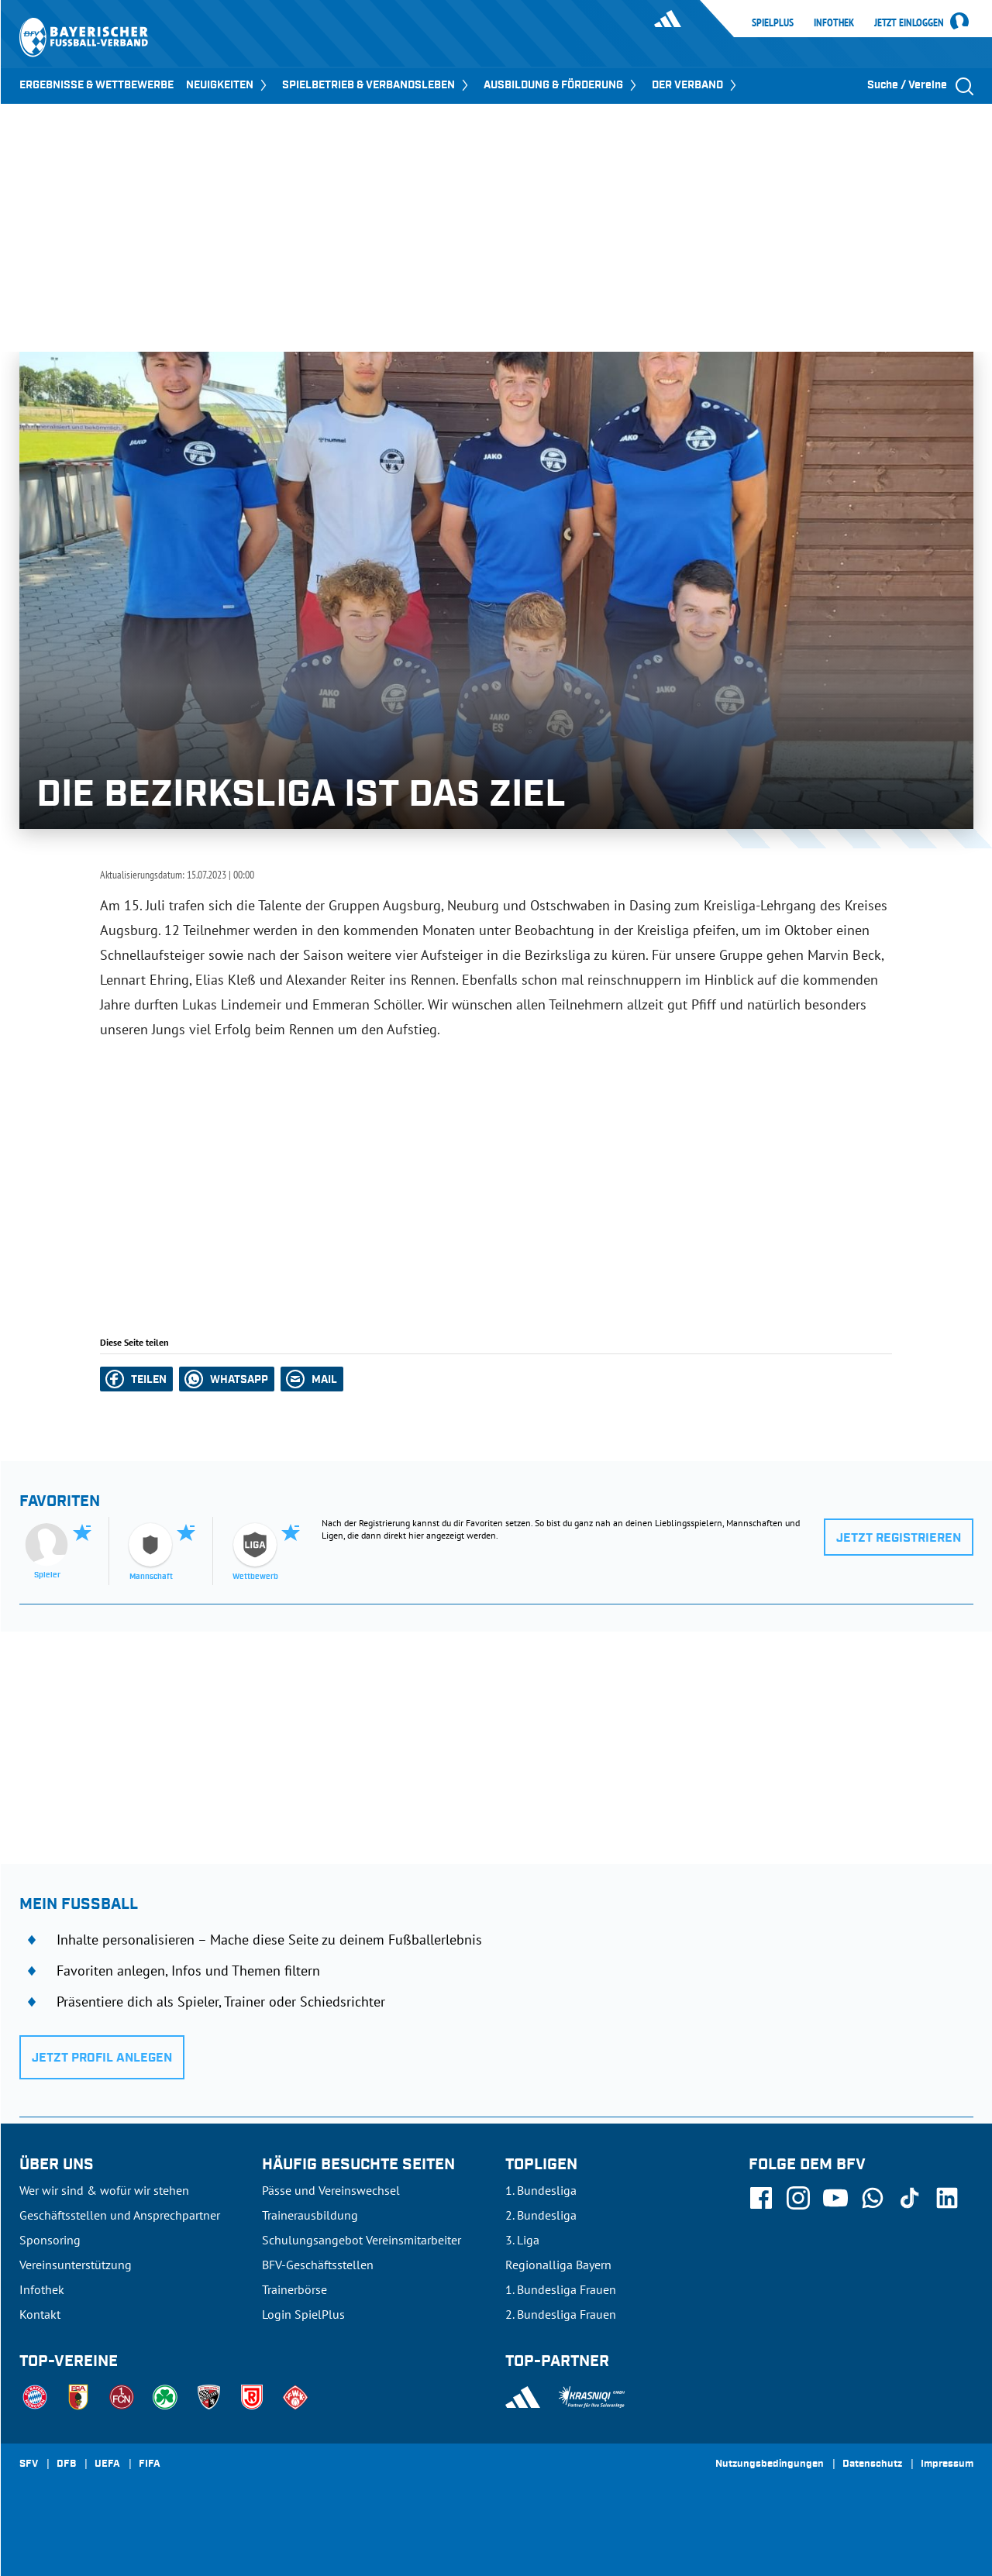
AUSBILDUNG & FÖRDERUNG (561, 85)
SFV (28, 2464)
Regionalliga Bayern (558, 2264)
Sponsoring (50, 2240)
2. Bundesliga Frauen (560, 2314)
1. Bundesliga (541, 2190)
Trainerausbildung (310, 2215)
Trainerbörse (294, 2289)
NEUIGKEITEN (228, 85)
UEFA (107, 2464)
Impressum (947, 2464)
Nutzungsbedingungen (769, 2464)
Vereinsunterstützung (75, 2264)
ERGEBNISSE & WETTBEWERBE (96, 85)
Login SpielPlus (303, 2314)
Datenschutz (872, 2464)
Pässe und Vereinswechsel (331, 2190)
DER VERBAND (695, 85)
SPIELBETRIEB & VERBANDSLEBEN (376, 85)
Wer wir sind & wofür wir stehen (104, 2190)
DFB (66, 2464)
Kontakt (39, 2314)
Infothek (834, 22)
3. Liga (522, 2240)
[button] (136, 1379)
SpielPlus (773, 22)
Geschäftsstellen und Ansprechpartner (119, 2215)
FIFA (149, 2464)
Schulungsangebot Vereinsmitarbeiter (361, 2240)
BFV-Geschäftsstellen (318, 2264)
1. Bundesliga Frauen (560, 2289)
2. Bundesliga (541, 2215)
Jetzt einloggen (909, 23)
